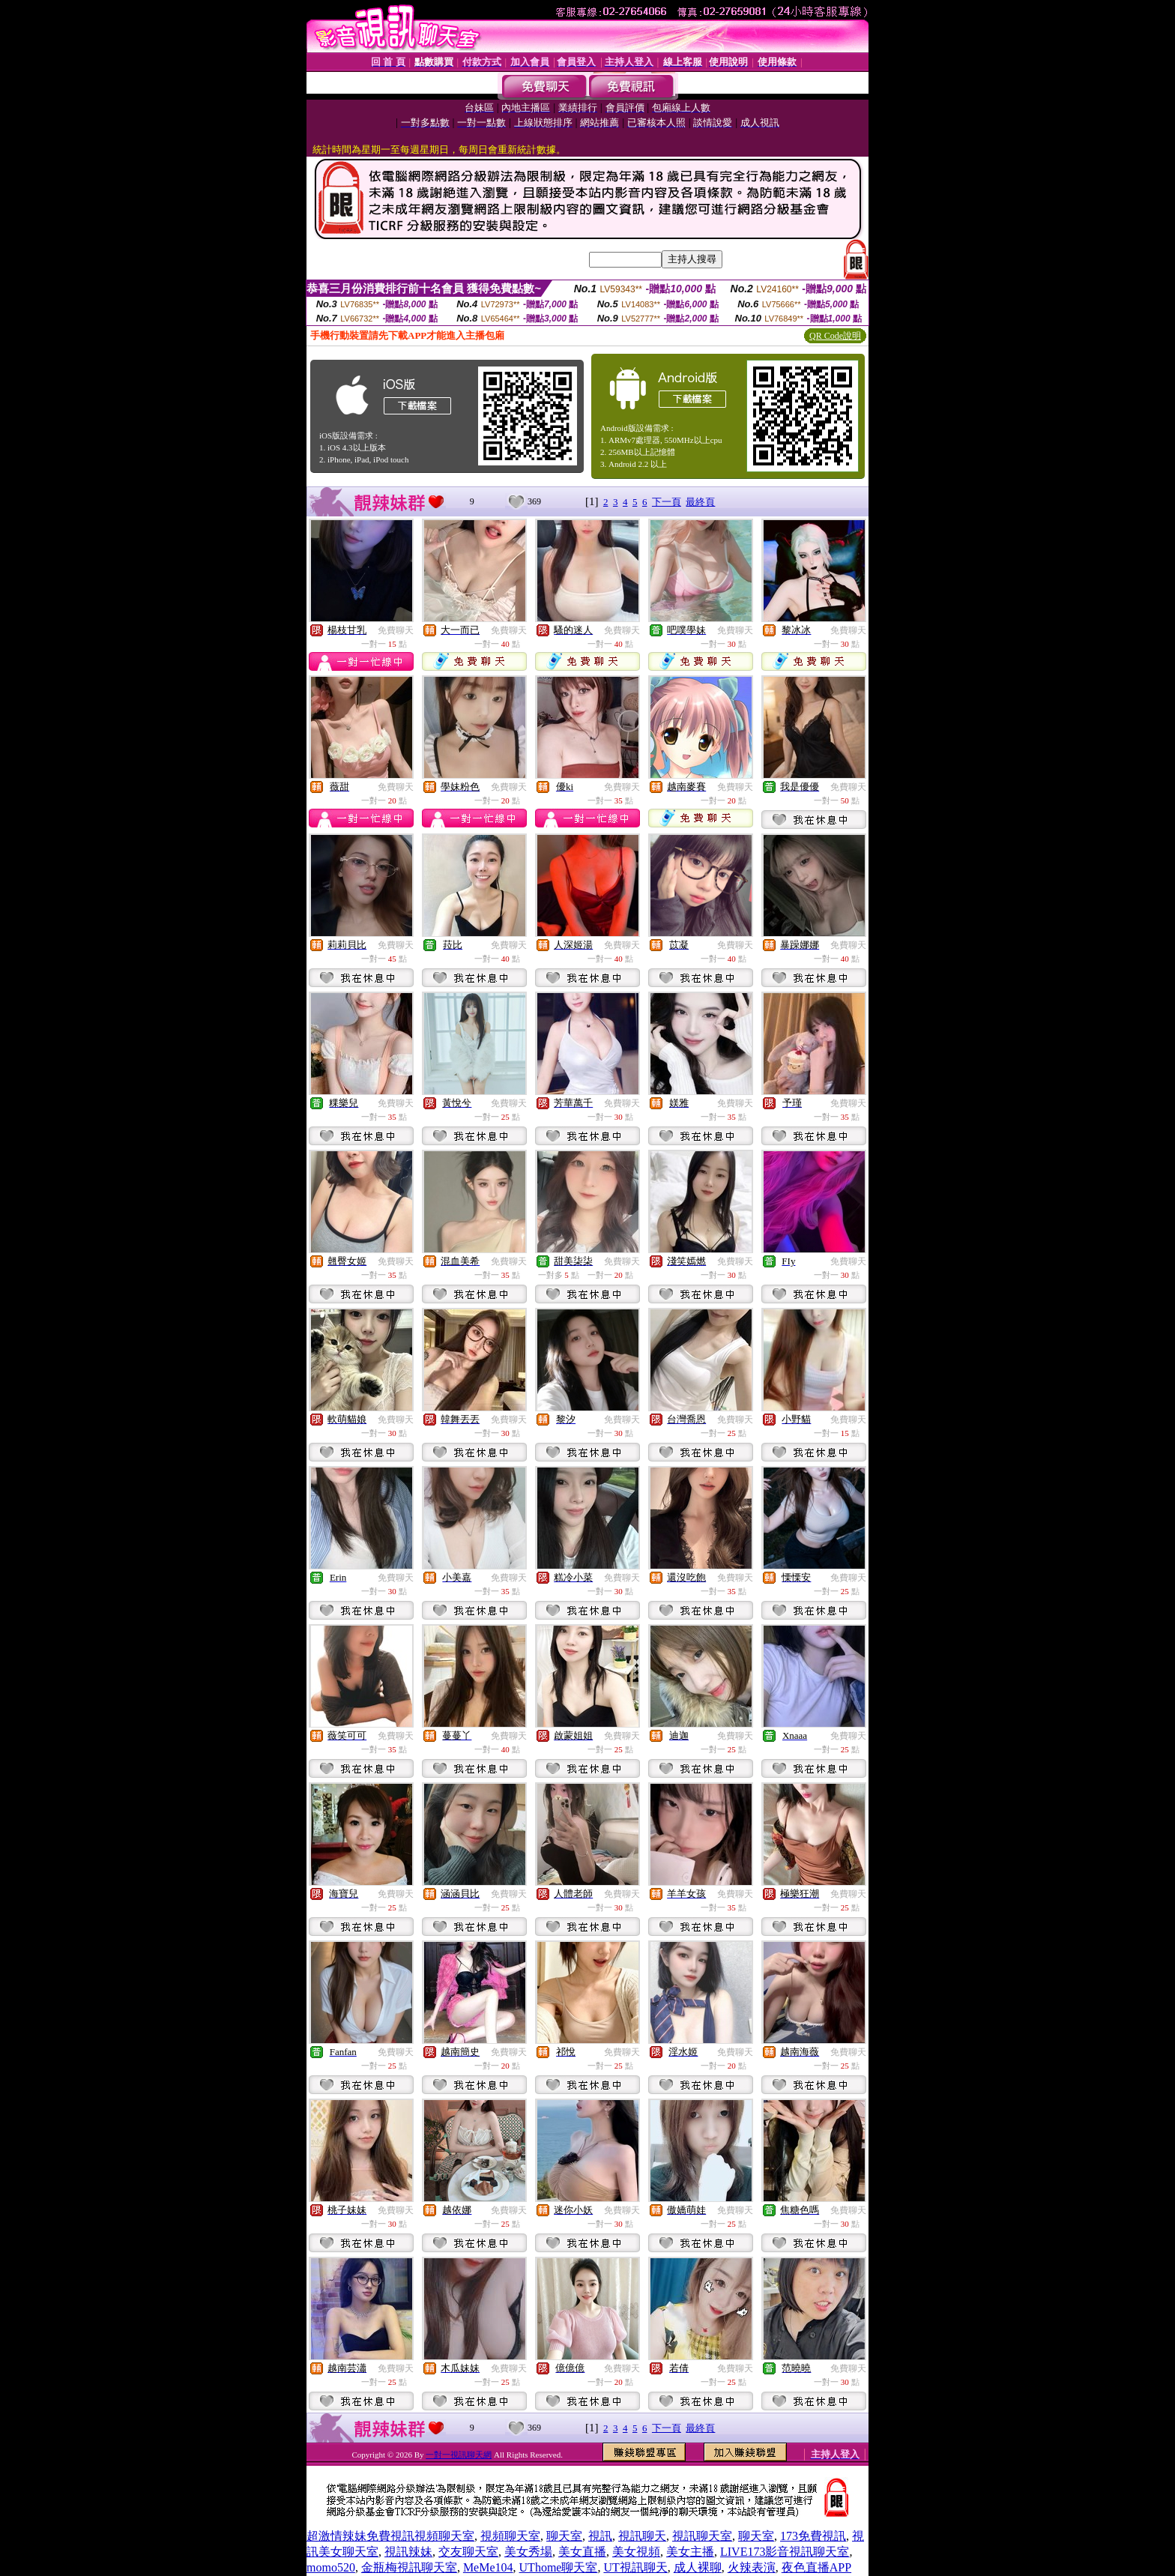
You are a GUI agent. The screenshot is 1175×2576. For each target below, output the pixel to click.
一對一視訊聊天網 (459, 2454)
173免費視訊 (813, 2536)
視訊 (600, 2536)
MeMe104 (488, 2567)
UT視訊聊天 (635, 2567)
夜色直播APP (816, 2567)
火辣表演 (752, 2567)
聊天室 (564, 2536)
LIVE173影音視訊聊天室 (784, 2551)
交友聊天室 (468, 2551)
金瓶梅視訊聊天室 (409, 2567)
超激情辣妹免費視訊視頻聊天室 (390, 2536)
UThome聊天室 (558, 2567)
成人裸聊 (698, 2567)
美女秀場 (528, 2551)
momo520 (330, 2567)
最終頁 (700, 501)
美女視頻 (636, 2551)
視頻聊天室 (510, 2536)
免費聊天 (396, 630)
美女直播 (582, 2551)
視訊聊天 (642, 2536)
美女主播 (690, 2551)
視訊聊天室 (702, 2536)
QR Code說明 (835, 336)
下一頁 (666, 501)
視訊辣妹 (408, 2551)
